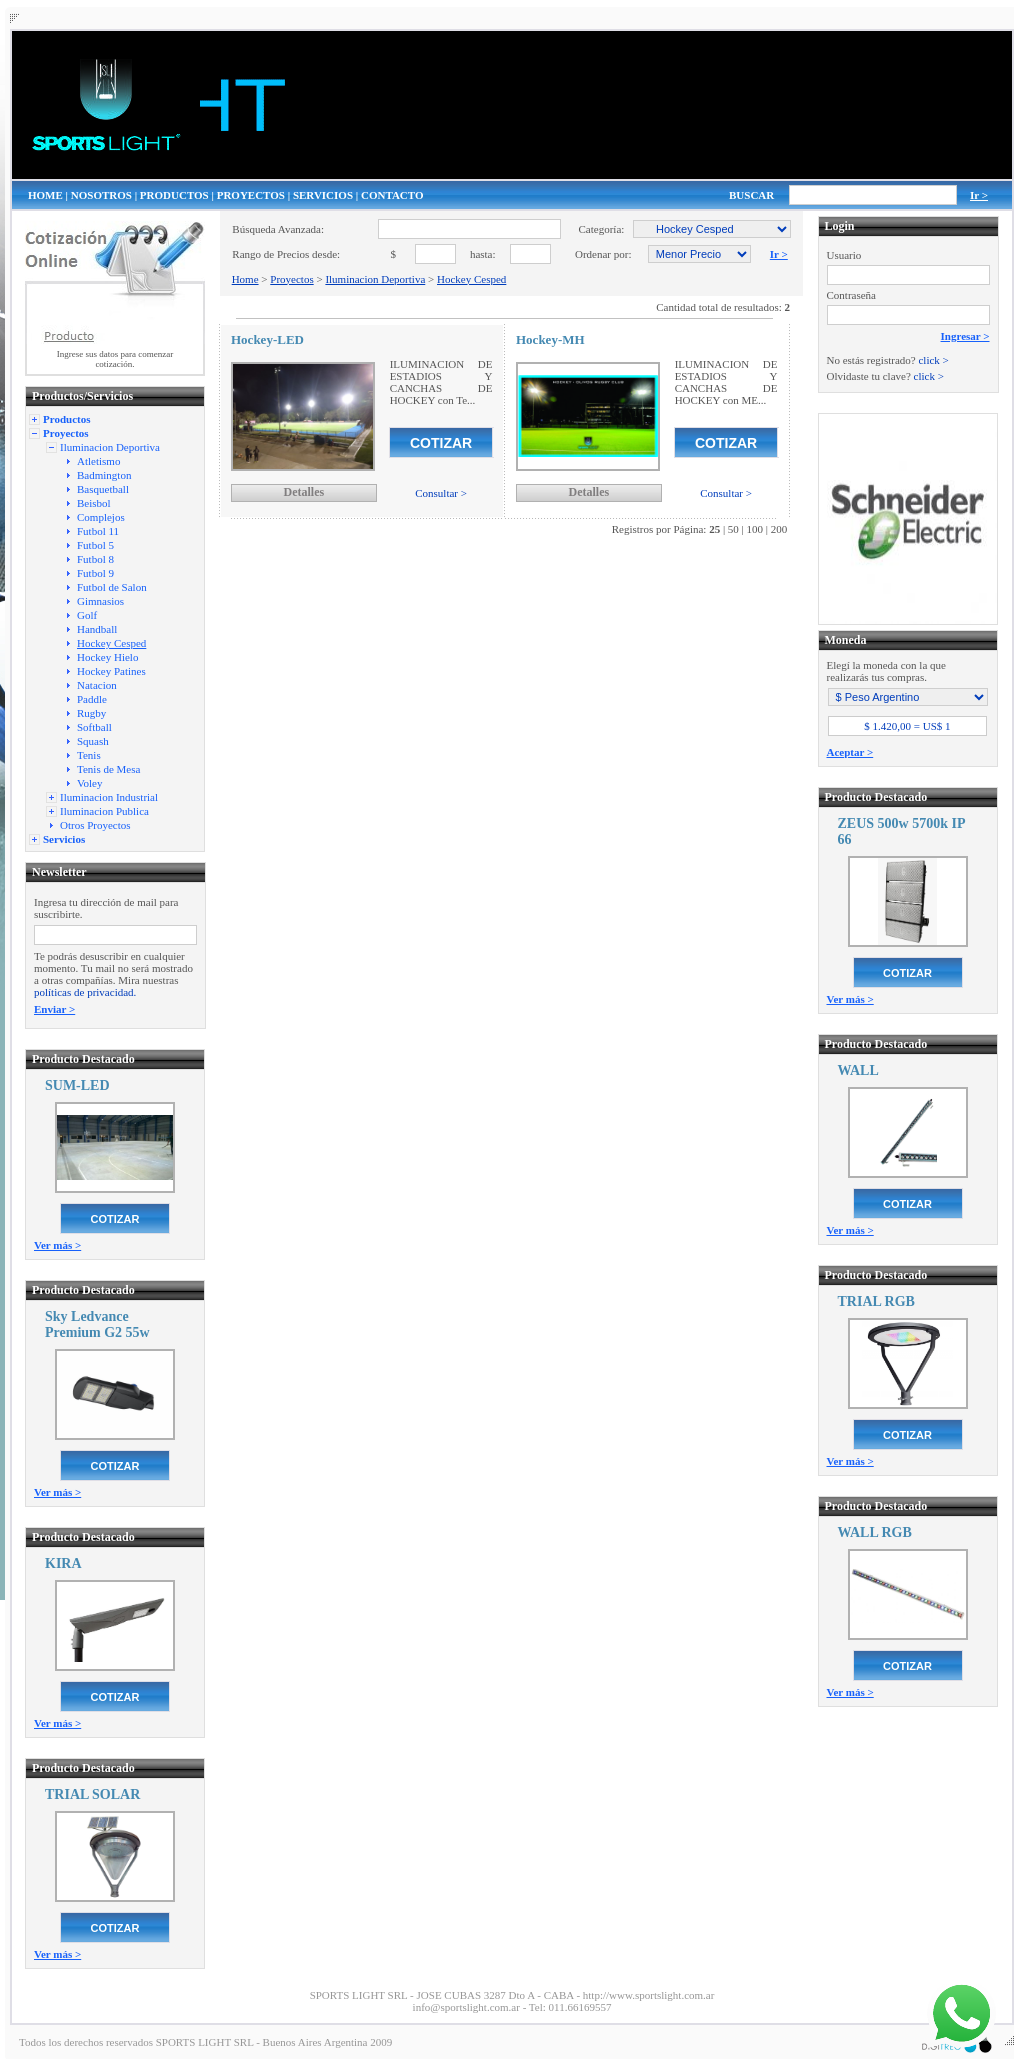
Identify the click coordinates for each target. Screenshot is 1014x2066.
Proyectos (291, 279)
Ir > (979, 195)
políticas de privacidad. (85, 992)
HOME (45, 195)
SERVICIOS (323, 195)
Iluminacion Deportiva (375, 279)
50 (733, 529)
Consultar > (441, 493)
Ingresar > (965, 336)
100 (755, 529)
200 (779, 529)
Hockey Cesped (471, 279)
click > (933, 360)
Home (245, 279)
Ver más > (57, 1245)
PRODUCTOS (174, 195)
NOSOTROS (101, 195)
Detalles (303, 492)
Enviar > (54, 1009)
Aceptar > (850, 752)
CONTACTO (392, 195)
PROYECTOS (251, 195)
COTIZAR (115, 1219)
